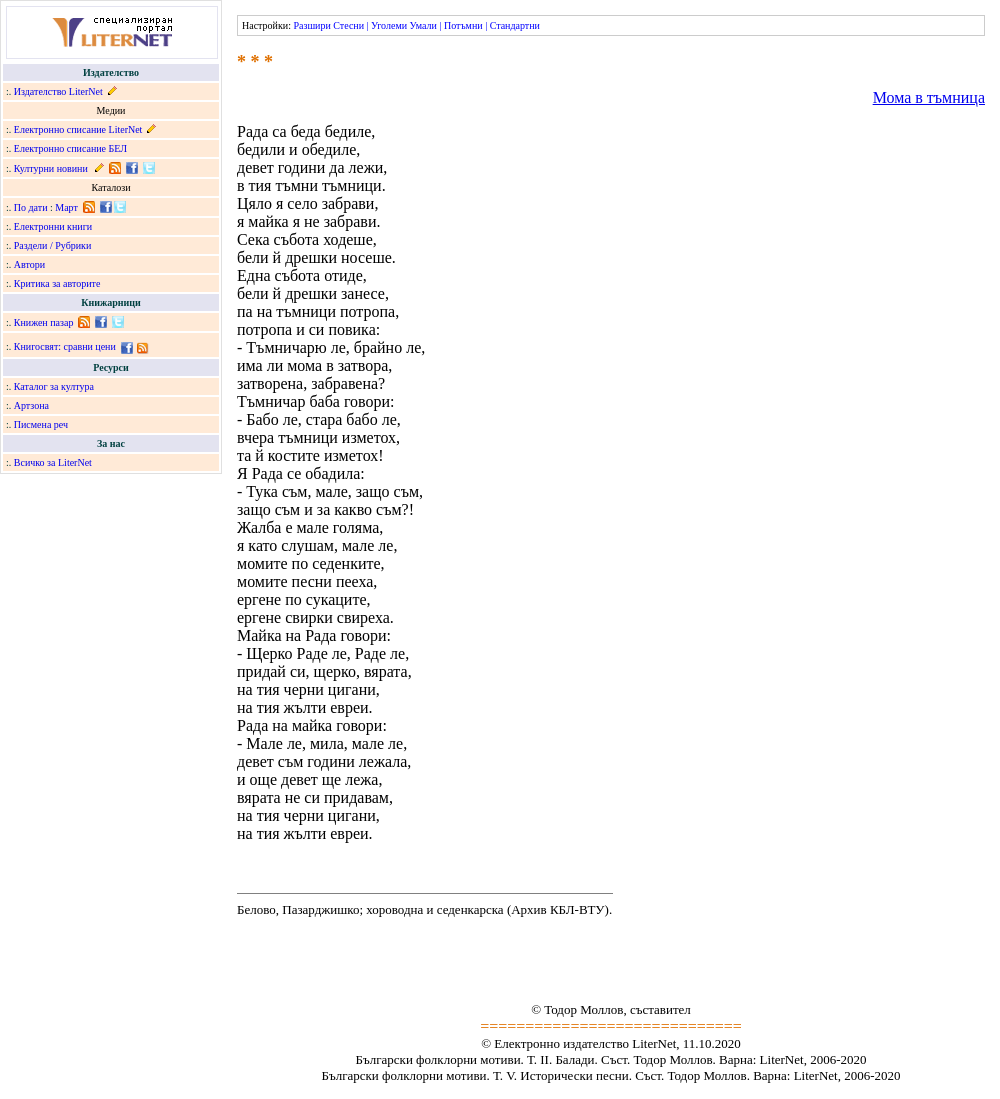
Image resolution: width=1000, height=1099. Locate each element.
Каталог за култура (54, 386)
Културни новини (51, 168)
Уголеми (389, 25)
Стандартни (515, 25)
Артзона (31, 405)
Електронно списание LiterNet (78, 129)
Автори (29, 264)
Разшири (311, 25)
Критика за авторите (57, 283)
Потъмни (463, 25)
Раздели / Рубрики (53, 245)
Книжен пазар (44, 322)
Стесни (348, 25)
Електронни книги (53, 226)
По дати (31, 207)
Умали (423, 25)
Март (66, 207)
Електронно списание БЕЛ (70, 148)
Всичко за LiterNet (53, 462)
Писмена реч (41, 424)
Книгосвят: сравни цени (65, 346)
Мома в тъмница (929, 97)
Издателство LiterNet (58, 91)
